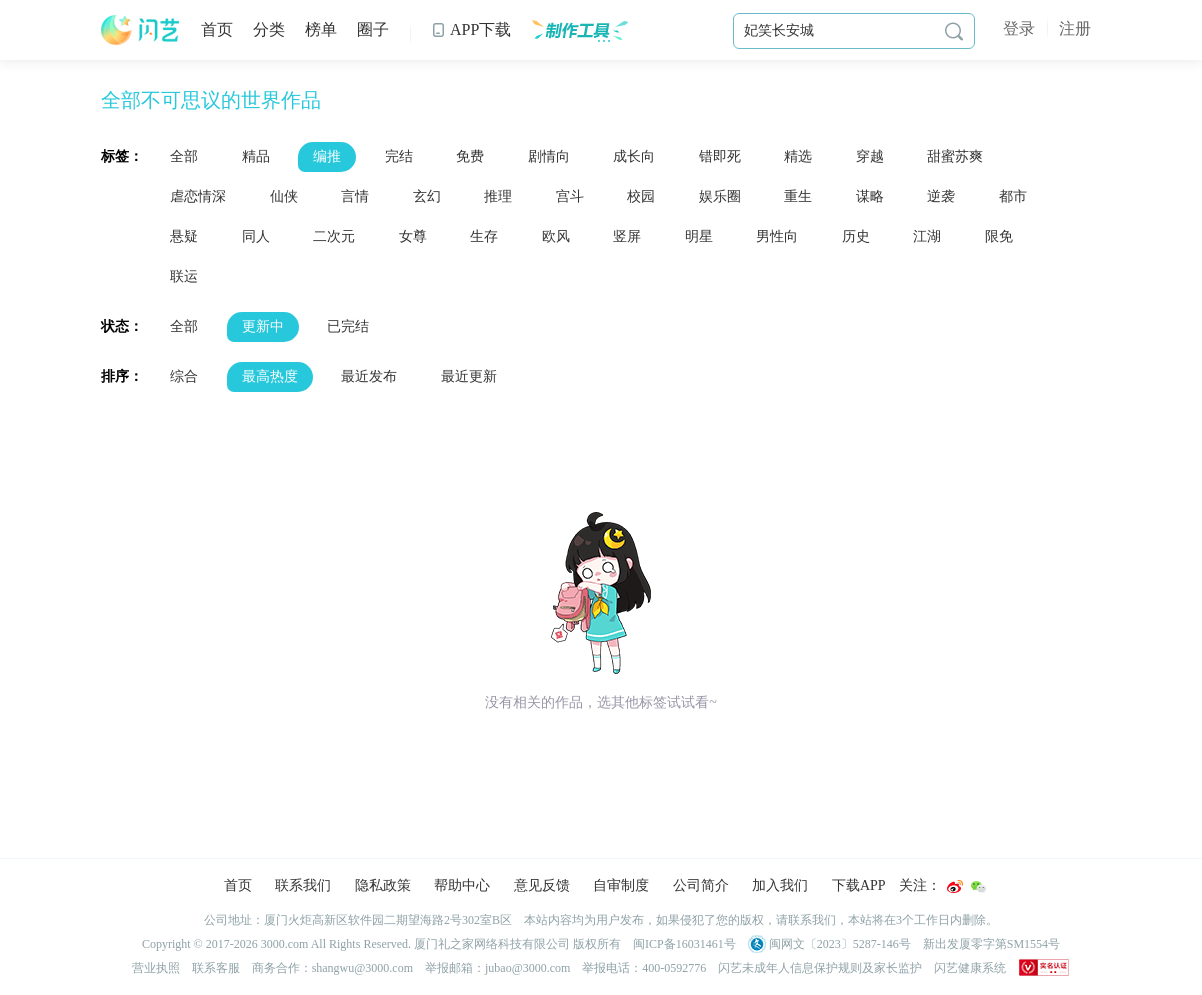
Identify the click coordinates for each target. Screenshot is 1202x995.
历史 (856, 236)
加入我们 (780, 885)
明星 (699, 236)
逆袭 (941, 196)
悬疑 (184, 236)
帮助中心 (462, 885)
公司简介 (701, 885)
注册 (1075, 28)
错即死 (720, 156)
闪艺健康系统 (970, 968)
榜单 (321, 29)
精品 (256, 156)
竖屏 (627, 236)
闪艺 (141, 30)
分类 (269, 29)
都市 (1013, 196)
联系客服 (216, 968)
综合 (184, 376)
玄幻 (427, 196)
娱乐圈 (720, 196)
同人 (256, 236)
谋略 (870, 196)
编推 (327, 156)
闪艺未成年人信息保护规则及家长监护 (820, 968)
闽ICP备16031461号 (684, 944)
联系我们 (303, 885)
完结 (399, 156)
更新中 (263, 326)
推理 (498, 196)
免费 (470, 156)
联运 (184, 276)
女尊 (413, 236)
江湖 (927, 236)
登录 (1019, 28)
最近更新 (469, 376)
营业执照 (156, 968)
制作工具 (579, 30)
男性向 (777, 236)
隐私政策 (383, 885)
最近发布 (369, 376)
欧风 (556, 236)
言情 (355, 196)
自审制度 (621, 885)
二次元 (334, 236)
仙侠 (284, 196)
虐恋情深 (198, 196)
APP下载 (471, 29)
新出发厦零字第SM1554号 (991, 944)
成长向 (634, 156)
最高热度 (270, 376)
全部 (184, 156)
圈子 (373, 29)
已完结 (348, 326)
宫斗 (570, 196)
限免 (999, 236)
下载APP (859, 885)
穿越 (870, 156)
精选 (798, 156)
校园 (641, 196)
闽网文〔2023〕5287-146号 (829, 944)
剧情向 (549, 156)
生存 (484, 236)
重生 (798, 196)
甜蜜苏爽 (955, 156)
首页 (217, 29)
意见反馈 (542, 885)
